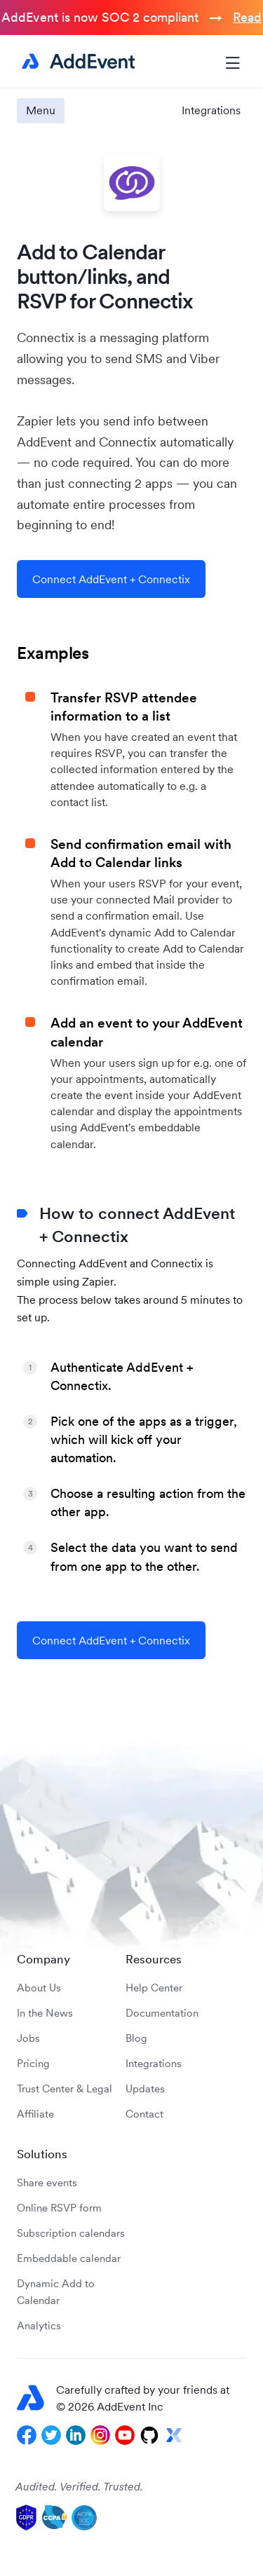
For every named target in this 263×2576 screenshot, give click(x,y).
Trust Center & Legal (64, 2088)
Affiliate (35, 2113)
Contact (144, 2113)
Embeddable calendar (69, 2258)
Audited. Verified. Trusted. (79, 2486)
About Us (39, 1987)
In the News (45, 2012)
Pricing (33, 2063)
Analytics (39, 2325)
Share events (47, 2182)
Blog (136, 2038)
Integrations (211, 110)
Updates (145, 2088)
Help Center (154, 1987)
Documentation (162, 2012)
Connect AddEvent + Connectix (111, 579)
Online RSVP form (59, 2207)
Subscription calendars (71, 2233)
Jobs (28, 2038)
